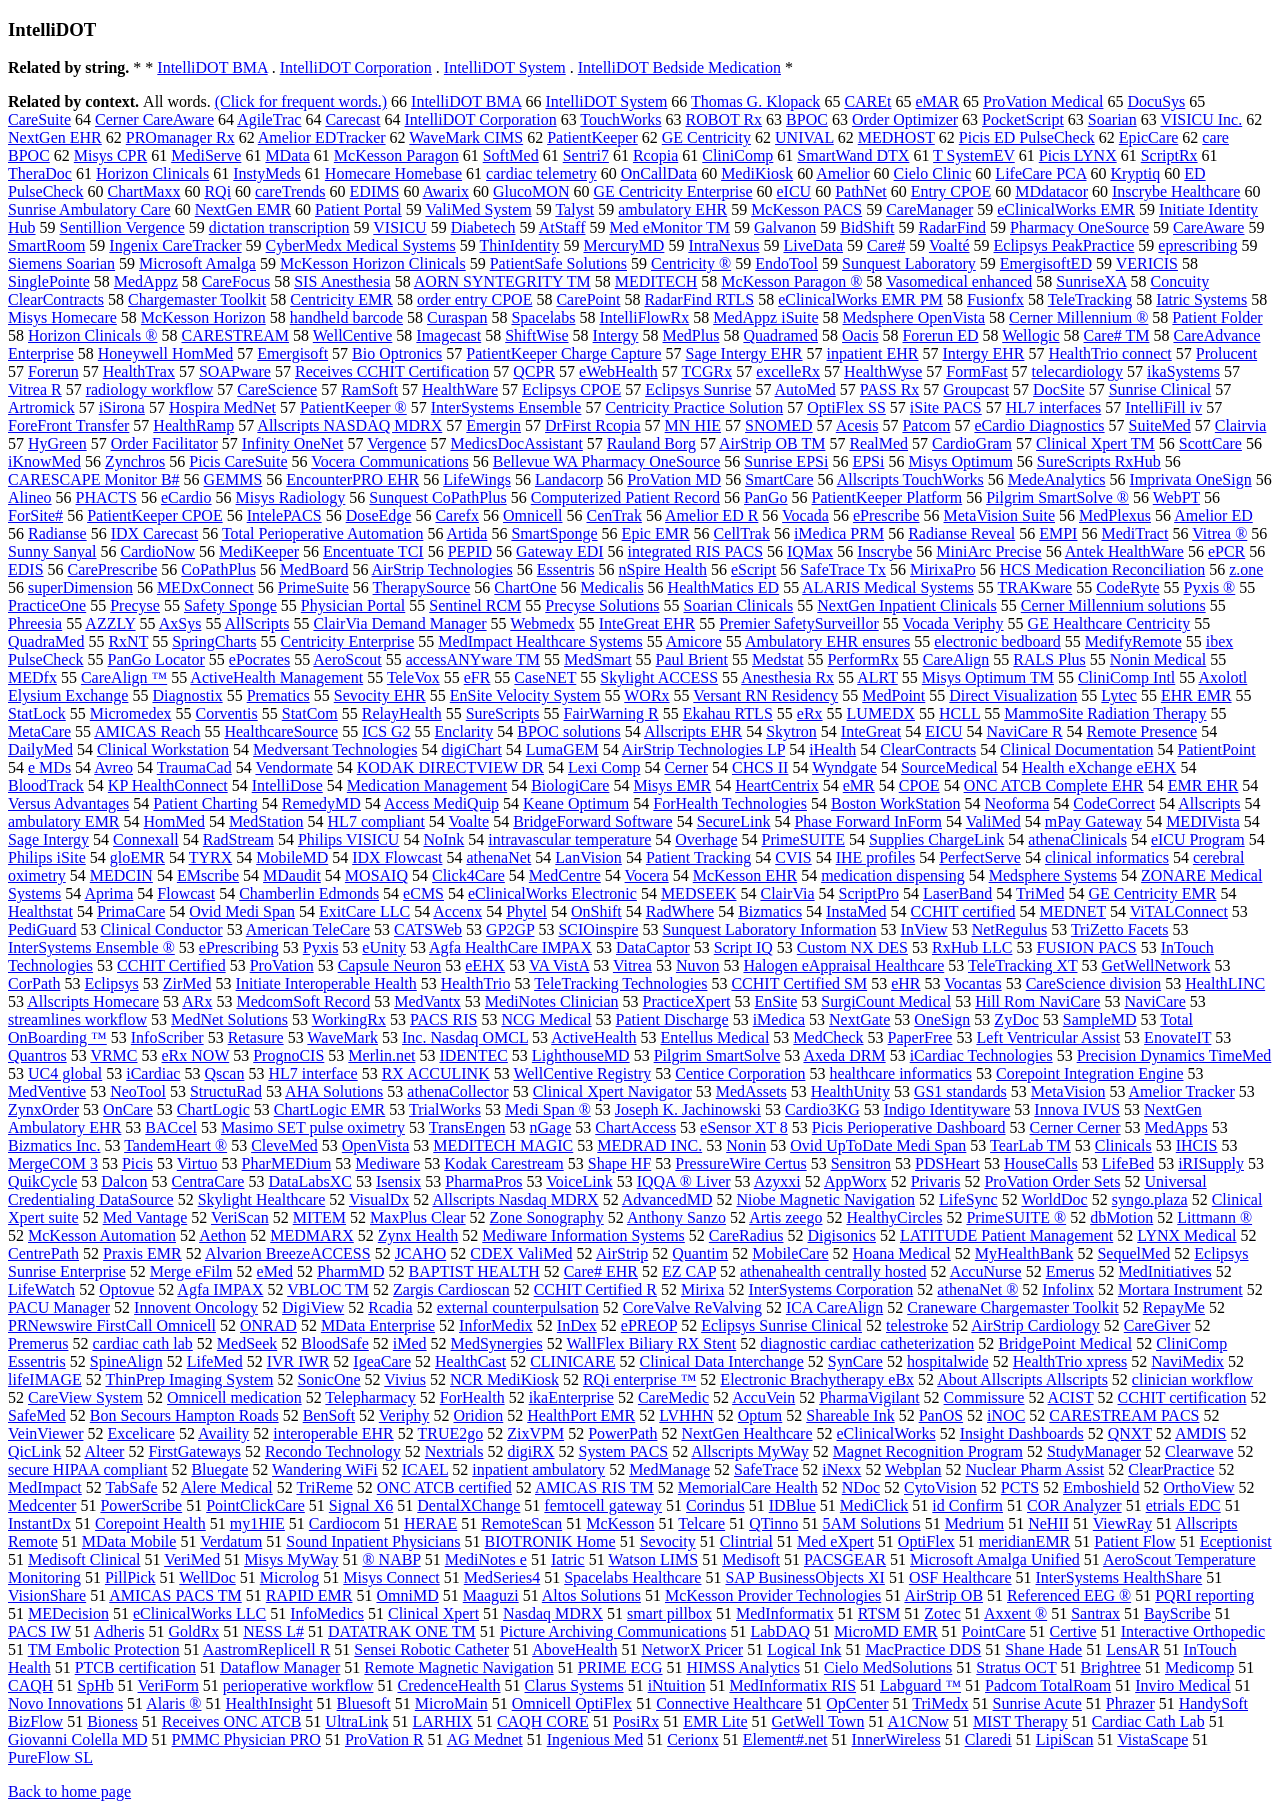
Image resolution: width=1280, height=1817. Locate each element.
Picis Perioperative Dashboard (909, 1127)
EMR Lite (715, 1721)
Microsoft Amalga (197, 263)
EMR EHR (1203, 785)
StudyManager (1094, 1451)
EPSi (868, 461)
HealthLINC (1225, 983)
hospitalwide (948, 1361)
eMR (859, 785)
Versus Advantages (68, 803)
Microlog (290, 1577)
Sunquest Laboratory (909, 263)
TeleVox (413, 677)
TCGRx (706, 371)
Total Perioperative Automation (323, 533)
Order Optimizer (905, 119)
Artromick (41, 407)
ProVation (282, 965)
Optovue (126, 1289)
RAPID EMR (309, 1595)
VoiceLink (579, 1181)
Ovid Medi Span (242, 911)
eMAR (938, 101)
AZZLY (110, 623)
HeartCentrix (777, 785)
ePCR (1226, 551)
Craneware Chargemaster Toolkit (1013, 1307)
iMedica (779, 1019)
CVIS (793, 857)
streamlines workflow (77, 1019)
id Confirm (967, 1505)
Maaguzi (491, 1595)
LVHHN (686, 1415)
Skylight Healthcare (262, 1199)
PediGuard (42, 929)
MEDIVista (1203, 821)
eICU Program (1198, 839)
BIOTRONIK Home (550, 1541)
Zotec (942, 1613)
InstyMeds (267, 173)
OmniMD (407, 1595)
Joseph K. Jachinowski (688, 1109)
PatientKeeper (592, 137)
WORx (646, 695)
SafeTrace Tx (843, 569)
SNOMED (779, 425)
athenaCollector (457, 1091)
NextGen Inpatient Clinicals (907, 605)
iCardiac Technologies (981, 1055)
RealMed (878, 443)
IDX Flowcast (397, 857)
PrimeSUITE (804, 839)
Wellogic (1030, 335)
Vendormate (293, 767)
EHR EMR (1196, 695)
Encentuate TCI (373, 551)
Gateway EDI (560, 551)
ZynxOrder (43, 1109)
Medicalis (612, 587)
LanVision (588, 857)
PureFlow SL (50, 1757)
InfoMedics (327, 1613)
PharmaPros (483, 1181)
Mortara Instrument (1180, 1289)
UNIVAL (804, 137)
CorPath (34, 983)
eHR (905, 983)
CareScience (277, 389)
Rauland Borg (651, 443)
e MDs (49, 767)
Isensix (398, 1181)
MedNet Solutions (229, 1019)
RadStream (238, 839)
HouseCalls (1041, 1163)
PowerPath (622, 1433)
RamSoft (369, 389)
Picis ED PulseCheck (1027, 137)
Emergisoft (292, 353)
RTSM (879, 1613)
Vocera (647, 875)
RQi (217, 191)
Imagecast (448, 335)
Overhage (706, 839)
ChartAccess (635, 1127)
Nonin (746, 1145)
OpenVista (375, 1145)
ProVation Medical (1043, 101)
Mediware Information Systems (583, 1235)
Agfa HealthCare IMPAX (510, 947)
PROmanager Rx (180, 137)
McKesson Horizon (203, 317)
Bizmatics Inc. (54, 1145)
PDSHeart (947, 1163)
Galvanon (785, 227)
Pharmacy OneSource (1079, 227)
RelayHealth (402, 713)
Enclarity (464, 731)
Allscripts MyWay (749, 1451)
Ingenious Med (595, 1739)
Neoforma (1017, 803)
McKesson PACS (806, 209)
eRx (810, 713)
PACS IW (39, 1631)
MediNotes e (486, 1559)
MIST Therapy (1020, 1721)
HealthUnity (850, 1091)
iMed (410, 1343)
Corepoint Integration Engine (1090, 1073)
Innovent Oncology (196, 1307)
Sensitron (861, 1163)
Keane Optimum (576, 803)
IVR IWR (298, 1361)
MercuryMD (624, 245)
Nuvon (698, 965)
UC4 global (65, 1073)
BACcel (171, 1127)
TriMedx (940, 1703)
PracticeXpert (687, 1001)
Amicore (694, 641)
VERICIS (1147, 263)
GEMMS (233, 479)
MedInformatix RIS (792, 1685)
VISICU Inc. (1201, 119)
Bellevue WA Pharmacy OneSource (607, 461)
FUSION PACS (1086, 947)
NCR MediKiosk (504, 1379)
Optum (760, 1415)
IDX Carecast (155, 533)
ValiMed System (478, 209)
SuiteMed (1160, 425)
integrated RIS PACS (695, 551)
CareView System (85, 1397)
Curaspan (457, 317)
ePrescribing (239, 947)
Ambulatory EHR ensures (827, 641)
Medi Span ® (548, 1109)
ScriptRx (1169, 155)
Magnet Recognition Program (928, 1451)
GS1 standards (960, 1091)
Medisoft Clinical (84, 1559)
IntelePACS (284, 515)
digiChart (471, 749)
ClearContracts (928, 749)
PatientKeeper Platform (887, 497)
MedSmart (598, 659)
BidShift (867, 227)
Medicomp (1199, 1667)
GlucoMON (531, 191)
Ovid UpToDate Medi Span (878, 1145)
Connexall (146, 839)
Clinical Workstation (163, 749)
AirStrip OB (943, 1595)
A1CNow (918, 1721)
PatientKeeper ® (353, 407)
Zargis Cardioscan (451, 1289)
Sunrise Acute (1037, 1703)
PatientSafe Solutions (558, 263)
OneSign (942, 1019)
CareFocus (236, 281)
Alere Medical (227, 1487)
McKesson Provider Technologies (773, 1595)
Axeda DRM (844, 1055)
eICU (794, 191)
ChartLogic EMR (330, 1109)
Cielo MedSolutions (888, 1667)
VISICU (399, 227)
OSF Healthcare (960, 1577)
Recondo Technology (333, 1451)
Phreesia (35, 623)
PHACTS (106, 497)
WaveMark (342, 1037)
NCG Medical (546, 1019)
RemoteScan (521, 1523)
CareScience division (1094, 983)
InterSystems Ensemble (506, 407)
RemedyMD (321, 803)
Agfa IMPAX (220, 1289)
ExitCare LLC (364, 911)
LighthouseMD (581, 1055)
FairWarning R (611, 713)
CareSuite (39, 119)
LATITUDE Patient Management (1006, 1235)
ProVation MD (674, 479)
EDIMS (375, 191)
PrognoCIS (288, 1055)
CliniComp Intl (1126, 677)
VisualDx (379, 1199)
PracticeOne (47, 605)
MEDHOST (896, 137)
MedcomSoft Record (303, 1001)
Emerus (1070, 1271)
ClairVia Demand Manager (399, 623)
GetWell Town (818, 1721)
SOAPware (235, 371)
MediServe (206, 155)
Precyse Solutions (602, 605)
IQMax (810, 551)
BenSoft (329, 1415)
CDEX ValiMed (521, 1253)
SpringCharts (214, 641)
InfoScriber (167, 1037)
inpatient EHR (873, 353)
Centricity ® (691, 263)
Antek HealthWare (1124, 551)
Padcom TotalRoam (1048, 1685)
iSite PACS (946, 407)
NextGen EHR (55, 137)
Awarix (446, 191)
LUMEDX (881, 713)
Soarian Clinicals (739, 605)
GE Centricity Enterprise (672, 191)
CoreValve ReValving (692, 1307)
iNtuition (677, 1685)
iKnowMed (44, 461)
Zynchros (135, 461)
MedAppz (146, 281)
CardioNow (157, 551)
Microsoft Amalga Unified (995, 1559)
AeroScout (347, 659)
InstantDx (39, 1523)
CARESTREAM (235, 335)
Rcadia (390, 1307)
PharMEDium (287, 1163)
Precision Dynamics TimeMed (1174, 1055)
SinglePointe (49, 281)
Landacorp (569, 479)
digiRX (530, 1451)
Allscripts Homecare (93, 1001)
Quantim (700, 1253)
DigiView (313, 1307)
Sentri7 (586, 155)
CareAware (1208, 227)
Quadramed (780, 335)
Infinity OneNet (293, 443)
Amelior (842, 173)
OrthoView (1199, 1487)
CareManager (929, 209)
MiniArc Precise (988, 551)
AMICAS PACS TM (175, 1595)
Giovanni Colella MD (78, 1739)
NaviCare (1154, 1001)
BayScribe (1177, 1613)
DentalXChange (468, 1505)
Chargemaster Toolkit (197, 299)
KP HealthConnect (168, 785)
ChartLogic (213, 1109)
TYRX (211, 857)
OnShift (596, 911)
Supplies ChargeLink (936, 839)
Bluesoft (364, 1703)
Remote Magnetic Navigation (458, 1667)
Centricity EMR (341, 299)
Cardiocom (344, 1523)
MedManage (669, 1469)
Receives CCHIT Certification (392, 371)
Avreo (113, 767)
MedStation (266, 821)
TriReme (324, 1487)
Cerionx (693, 1739)
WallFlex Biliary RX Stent (651, 1343)
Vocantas (972, 983)
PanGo (766, 497)
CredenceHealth (448, 1685)
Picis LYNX (1078, 155)
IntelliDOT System (505, 67)
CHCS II (760, 767)
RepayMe (1174, 1307)
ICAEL (425, 1469)
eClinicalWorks (886, 1433)
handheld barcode (346, 317)
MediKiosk (757, 173)
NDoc (861, 1487)
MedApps (1176, 1127)
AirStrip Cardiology (1035, 1325)
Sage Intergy (48, 839)
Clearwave (1199, 1451)
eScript (753, 569)
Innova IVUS (1077, 1109)
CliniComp (737, 155)
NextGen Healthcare (746, 1433)
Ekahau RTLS (728, 713)
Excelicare (141, 1433)
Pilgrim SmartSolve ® (1057, 497)
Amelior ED (1213, 515)
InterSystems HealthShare (1119, 1577)
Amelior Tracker (1182, 1091)
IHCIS (1197, 1145)
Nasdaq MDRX (553, 1613)
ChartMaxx (144, 191)
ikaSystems (1183, 371)
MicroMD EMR (886, 1631)
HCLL (959, 713)
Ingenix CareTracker (175, 245)
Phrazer (1130, 1703)
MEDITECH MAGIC (503, 1145)
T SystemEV (974, 155)
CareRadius (746, 1235)
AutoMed (805, 389)
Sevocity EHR (380, 695)
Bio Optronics (397, 353)
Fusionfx (995, 299)
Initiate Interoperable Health (326, 983)
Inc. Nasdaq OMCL (465, 1037)
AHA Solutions (334, 1091)
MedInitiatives (1165, 1271)
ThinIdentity (520, 245)
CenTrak (613, 515)
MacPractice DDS (923, 1649)
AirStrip (622, 1253)
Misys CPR (110, 155)
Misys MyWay (291, 1559)
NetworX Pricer (692, 1649)
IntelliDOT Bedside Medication (679, 67)
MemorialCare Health (748, 1487)
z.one (1246, 569)
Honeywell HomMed (166, 353)
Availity (223, 1433)
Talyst (574, 209)
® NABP (391, 1559)
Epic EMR (656, 533)
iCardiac (153, 1073)
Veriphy (404, 1415)
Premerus (38, 1343)
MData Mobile (129, 1541)
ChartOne (525, 587)
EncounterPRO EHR (352, 479)
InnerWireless (896, 1739)
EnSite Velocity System (525, 695)
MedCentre (565, 875)
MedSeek (247, 1343)
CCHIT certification (1182, 1397)
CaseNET (545, 677)
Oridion (478, 1415)
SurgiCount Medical (886, 1001)
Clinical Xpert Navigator (612, 1091)
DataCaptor (653, 947)
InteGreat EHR (647, 623)
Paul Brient (692, 659)
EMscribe (208, 875)
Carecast (352, 119)
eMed (275, 1271)
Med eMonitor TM (669, 227)
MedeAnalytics (1057, 479)
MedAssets (751, 1091)
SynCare (855, 1361)
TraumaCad (194, 767)
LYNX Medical (1186, 1235)
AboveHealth (574, 1649)
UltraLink (356, 1721)
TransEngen (467, 1127)
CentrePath (43, 1253)
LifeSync (968, 1199)
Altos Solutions (591, 1595)
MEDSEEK (699, 893)
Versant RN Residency (765, 695)
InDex (577, 1325)
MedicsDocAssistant (516, 443)
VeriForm (168, 1685)
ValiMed (993, 821)
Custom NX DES (852, 947)
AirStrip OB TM (772, 443)
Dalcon (124, 1181)
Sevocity (668, 1541)
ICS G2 (386, 731)
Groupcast (976, 389)
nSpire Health (663, 569)
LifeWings (477, 479)
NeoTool (138, 1091)
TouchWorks (620, 119)
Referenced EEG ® (1069, 1595)
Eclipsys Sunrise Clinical (781, 1325)
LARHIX (442, 1721)
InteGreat (871, 731)
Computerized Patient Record (625, 497)
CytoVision (940, 1487)
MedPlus (690, 335)
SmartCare (779, 479)
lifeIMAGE (45, 1379)
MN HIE (693, 425)
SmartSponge (554, 533)
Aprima (108, 893)
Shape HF (620, 1163)
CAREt (867, 101)
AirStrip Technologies (442, 569)
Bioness (112, 1721)
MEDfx (32, 677)
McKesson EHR (745, 875)
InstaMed (856, 911)
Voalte (469, 821)
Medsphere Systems (1053, 875)
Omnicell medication (234, 1397)
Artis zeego (785, 1217)
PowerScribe (141, 1505)
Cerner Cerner (1075, 1127)
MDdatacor (1051, 191)
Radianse (57, 533)
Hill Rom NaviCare (1037, 1001)
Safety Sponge (230, 605)
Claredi (988, 1739)
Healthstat (40, 911)
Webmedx (542, 623)
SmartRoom (46, 245)
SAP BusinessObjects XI (804, 1577)
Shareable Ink (850, 1415)
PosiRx (636, 1721)
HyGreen (57, 443)
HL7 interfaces (1054, 407)
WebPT (1176, 497)
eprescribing (1197, 245)
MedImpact (45, 1487)
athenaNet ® (977, 1289)
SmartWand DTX (853, 155)
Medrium (975, 1523)
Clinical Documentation (1076, 749)
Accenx (457, 911)
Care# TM (1117, 335)
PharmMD (351, 1271)
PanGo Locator (156, 659)
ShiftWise (536, 335)
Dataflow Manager (280, 1667)
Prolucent (1226, 353)
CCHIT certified (963, 911)
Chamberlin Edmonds (309, 893)
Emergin (493, 425)
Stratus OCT (1016, 1667)
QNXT (1130, 1433)
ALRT (877, 677)
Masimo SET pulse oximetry (313, 1127)
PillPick (130, 1577)
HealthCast (470, 1361)
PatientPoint (1217, 749)
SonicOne (328, 1379)
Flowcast (186, 893)
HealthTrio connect (1109, 353)
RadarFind (952, 227)
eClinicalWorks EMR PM (860, 299)
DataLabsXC (310, 1181)
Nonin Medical (1158, 659)
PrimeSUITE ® (1016, 1217)
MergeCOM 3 (53, 1163)
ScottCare (1210, 443)
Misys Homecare (62, 317)
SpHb (95, 1685)
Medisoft (751, 1559)
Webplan (913, 1469)
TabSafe (131, 1487)
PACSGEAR (845, 1559)
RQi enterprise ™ (639, 1379)
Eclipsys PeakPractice (1064, 245)
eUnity (384, 947)
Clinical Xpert (433, 1613)
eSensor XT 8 (744, 1127)
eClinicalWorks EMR (1066, 209)
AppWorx (855, 1181)
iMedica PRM (839, 533)
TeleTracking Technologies (620, 983)
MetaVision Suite (999, 515)
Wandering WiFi (325, 1469)
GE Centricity (706, 137)
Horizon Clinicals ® (92, 335)
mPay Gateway (1093, 821)
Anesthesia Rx (787, 677)
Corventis (227, 713)
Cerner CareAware (154, 119)
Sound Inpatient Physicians (373, 1541)
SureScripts (503, 713)
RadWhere (680, 911)
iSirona (122, 407)
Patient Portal (358, 209)
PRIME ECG (620, 1667)
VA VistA (559, 965)
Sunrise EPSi (786, 461)
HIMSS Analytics (743, 1667)
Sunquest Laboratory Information (769, 929)
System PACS (624, 1451)
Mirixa (703, 1289)
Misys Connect (391, 1577)
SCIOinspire (598, 929)
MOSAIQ (376, 875)
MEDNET (1073, 911)
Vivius (405, 1379)
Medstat (778, 659)
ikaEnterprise (571, 1397)
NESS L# (273, 1631)
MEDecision (68, 1613)
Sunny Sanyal (52, 551)
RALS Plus (1049, 659)
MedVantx (427, 1001)
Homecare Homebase (393, 173)
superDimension (80, 587)
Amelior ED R (711, 515)
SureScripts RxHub (1099, 461)
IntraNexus (723, 245)
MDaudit (292, 875)
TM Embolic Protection (104, 1649)
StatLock (37, 713)
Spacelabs (543, 317)
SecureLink (734, 821)
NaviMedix (1187, 1361)
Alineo (30, 497)
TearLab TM (1030, 1145)
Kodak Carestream (504, 1163)
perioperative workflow (298, 1685)
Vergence (396, 443)
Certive (1073, 1631)
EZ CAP (689, 1271)
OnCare (128, 1109)
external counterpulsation (518, 1307)
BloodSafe (335, 1343)
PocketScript (1023, 119)
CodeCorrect (1114, 803)
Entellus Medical (715, 1037)
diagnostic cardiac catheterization (867, 1343)
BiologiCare (570, 785)
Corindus (715, 1505)
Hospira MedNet (222, 407)
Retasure (256, 1037)
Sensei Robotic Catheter (431, 1649)
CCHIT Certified (171, 965)
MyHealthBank (1024, 1253)
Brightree (1111, 1667)
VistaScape (1152, 1739)
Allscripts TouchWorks (910, 479)
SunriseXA (1091, 281)
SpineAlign (126, 1361)
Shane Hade (1043, 1649)
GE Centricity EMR (1152, 893)
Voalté (949, 245)
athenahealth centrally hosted (833, 1271)
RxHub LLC (972, 947)
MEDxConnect (205, 587)
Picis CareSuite (238, 461)
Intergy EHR (984, 353)
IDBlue (792, 1505)
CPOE (919, 785)
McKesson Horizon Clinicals (373, 263)
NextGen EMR (243, 209)
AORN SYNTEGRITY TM (502, 281)
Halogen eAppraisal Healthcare (843, 965)
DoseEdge (379, 515)
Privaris (936, 1181)
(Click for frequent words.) (301, 101)
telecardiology (1078, 371)
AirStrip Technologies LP (703, 749)
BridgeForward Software (593, 821)
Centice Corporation (740, 1073)
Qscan (224, 1073)
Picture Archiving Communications (613, 1631)
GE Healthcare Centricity (1109, 623)
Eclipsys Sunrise (698, 389)
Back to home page (69, 1791)
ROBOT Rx (723, 119)
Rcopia (655, 155)
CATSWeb (428, 929)
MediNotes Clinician (552, 1001)
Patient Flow (1134, 1541)
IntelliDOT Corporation (356, 67)
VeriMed (192, 1559)
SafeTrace (766, 1469)
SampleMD (1100, 1019)
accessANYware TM (473, 659)
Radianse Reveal (961, 533)
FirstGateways (194, 1451)
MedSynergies (497, 1343)
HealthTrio (476, 983)
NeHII (1048, 1523)
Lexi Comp (604, 767)
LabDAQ (780, 1631)
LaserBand (957, 893)
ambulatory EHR (672, 209)
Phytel (526, 911)
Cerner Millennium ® (1078, 317)
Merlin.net (381, 1055)
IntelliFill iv (1163, 407)
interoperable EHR (333, 1433)
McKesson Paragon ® (791, 281)
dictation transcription (279, 227)
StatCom (310, 713)
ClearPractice (1171, 1469)
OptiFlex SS (846, 407)
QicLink (34, 1451)
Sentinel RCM (475, 605)
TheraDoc (40, 173)
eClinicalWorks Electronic (552, 893)
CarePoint (588, 299)
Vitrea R (35, 389)
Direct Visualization (1013, 695)
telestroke (917, 1325)
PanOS (941, 1415)
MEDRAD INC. (649, 1145)
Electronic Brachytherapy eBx (817, 1379)
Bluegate (219, 1469)
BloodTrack (46, 785)
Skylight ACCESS (659, 677)
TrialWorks (445, 1109)
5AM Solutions (871, 1523)
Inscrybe (884, 551)
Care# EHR (601, 1271)
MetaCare (39, 731)
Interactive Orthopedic (1193, 1631)
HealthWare (460, 389)
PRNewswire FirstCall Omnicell (112, 1325)
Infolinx (1068, 1289)
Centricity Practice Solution (694, 407)
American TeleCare (308, 929)
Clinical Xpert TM (1095, 443)
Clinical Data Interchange (721, 1361)
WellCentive (353, 335)
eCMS (423, 893)
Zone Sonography (547, 1217)
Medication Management (427, 785)
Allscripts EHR (693, 731)
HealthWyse (883, 371)
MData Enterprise (378, 1325)
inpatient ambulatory (538, 1469)
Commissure (984, 1397)
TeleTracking (1090, 299)
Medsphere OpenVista (914, 317)
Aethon (222, 1235)
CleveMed (284, 1145)
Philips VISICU (349, 839)
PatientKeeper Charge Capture (563, 353)
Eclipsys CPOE (571, 389)
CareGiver (1157, 1325)
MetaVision (1068, 1091)
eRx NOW (196, 1055)
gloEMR (137, 857)
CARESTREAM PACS (1124, 1415)
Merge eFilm (191, 1271)
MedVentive (47, 1091)
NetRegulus (1010, 929)
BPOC (807, 119)
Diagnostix (187, 695)
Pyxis (321, 947)
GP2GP (510, 929)
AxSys (180, 623)
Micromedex (131, 713)
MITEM (319, 1217)
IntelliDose (287, 785)
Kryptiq (1135, 173)
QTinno (773, 1523)
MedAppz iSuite (765, 317)
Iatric (568, 1559)
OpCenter (857, 1703)
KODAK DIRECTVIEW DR (450, 767)
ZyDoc (1016, 1019)
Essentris (566, 569)
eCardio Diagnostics (1039, 425)
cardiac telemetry (541, 173)
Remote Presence (1142, 731)
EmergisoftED (1046, 263)
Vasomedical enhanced (959, 281)
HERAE (430, 1523)
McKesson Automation (102, 1235)
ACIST (1071, 1397)
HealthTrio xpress (1070, 1361)
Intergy (616, 335)
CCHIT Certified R (595, 1289)
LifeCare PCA (1040, 173)
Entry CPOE (951, 191)
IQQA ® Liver (684, 1181)
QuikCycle (42, 1181)
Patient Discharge (672, 1019)
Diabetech (483, 227)
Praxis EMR (142, 1253)
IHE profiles (876, 857)
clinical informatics (1107, 857)
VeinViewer (45, 1433)
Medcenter (42, 1505)
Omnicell (533, 515)
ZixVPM (535, 1433)
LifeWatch (41, 1289)
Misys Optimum (960, 461)
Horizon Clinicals (152, 173)
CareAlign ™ (124, 677)
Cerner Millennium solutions (1113, 605)
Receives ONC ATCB (232, 1721)
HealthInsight (269, 1703)
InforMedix (496, 1325)
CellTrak (742, 533)
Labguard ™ (920, 1685)
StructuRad (226, 1091)
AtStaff (562, 227)
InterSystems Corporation (830, 1289)
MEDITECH (656, 281)
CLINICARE (572, 1361)
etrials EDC (1183, 1505)
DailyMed (40, 749)
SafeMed (37, 1415)
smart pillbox (669, 1613)
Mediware (387, 1163)
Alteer (104, 1451)
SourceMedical (949, 767)
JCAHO (421, 1253)
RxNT (128, 641)
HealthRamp (193, 425)
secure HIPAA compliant (87, 1469)
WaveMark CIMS (466, 137)
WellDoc (207, 1577)
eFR (477, 677)
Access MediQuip (441, 803)
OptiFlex (926, 1541)
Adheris (119, 1631)
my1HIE (257, 1523)
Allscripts (1209, 803)
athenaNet (498, 857)
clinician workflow (1192, 1379)
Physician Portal (353, 605)
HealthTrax (139, 371)
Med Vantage (145, 1217)
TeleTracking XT (1023, 965)
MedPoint (893, 695)
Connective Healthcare (729, 1703)
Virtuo (197, 1163)
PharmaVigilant (869, 1397)
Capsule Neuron (390, 965)
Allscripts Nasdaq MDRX (515, 1199)
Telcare (701, 1523)
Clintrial (746, 1541)
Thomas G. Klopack (755, 101)
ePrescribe (886, 515)
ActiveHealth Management (276, 677)
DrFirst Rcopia (593, 425)
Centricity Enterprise (348, 641)
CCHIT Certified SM (799, 983)
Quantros (37, 1055)
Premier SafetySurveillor (799, 623)
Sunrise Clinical (1160, 389)
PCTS (1020, 1487)
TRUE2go (450, 1433)
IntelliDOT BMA (212, 67)
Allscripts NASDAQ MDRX (349, 425)
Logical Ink (804, 1649)
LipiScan (1065, 1739)
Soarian (1112, 119)
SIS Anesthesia (342, 281)
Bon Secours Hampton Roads (184, 1415)
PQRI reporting (1204, 1595)
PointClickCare (255, 1505)
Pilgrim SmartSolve (717, 1055)
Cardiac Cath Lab (1148, 1721)
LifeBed (1128, 1163)
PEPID (470, 551)
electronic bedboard (997, 641)
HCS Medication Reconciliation (1102, 569)
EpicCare (1149, 137)
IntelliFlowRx (644, 317)
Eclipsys (111, 983)
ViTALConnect (1179, 911)
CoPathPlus (218, 569)
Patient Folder (1217, 317)
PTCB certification (135, 1667)
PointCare (994, 1631)
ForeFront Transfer (68, 425)
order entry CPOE (475, 299)
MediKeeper (259, 551)
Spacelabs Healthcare (632, 1577)
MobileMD (292, 857)
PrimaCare (131, 911)
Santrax (1095, 1613)
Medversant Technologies (335, 749)
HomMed (174, 821)
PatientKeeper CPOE (155, 515)
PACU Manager (59, 1307)
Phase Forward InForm (868, 821)
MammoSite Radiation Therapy (1105, 713)
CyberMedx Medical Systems (361, 245)
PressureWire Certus (740, 1163)
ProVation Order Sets (1052, 1181)
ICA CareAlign (834, 1307)
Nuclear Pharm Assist (1035, 1469)
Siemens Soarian (61, 263)
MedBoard (314, 569)
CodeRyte (1127, 587)
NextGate (859, 1019)
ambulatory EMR (64, 821)
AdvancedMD (667, 1199)
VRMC (113, 1055)
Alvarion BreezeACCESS (288, 1253)
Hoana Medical (902, 1253)
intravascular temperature (569, 839)
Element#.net (785, 1739)
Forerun (53, 371)
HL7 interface (312, 1073)
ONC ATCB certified (444, 1487)
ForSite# (35, 515)
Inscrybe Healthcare (1176, 191)
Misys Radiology (291, 497)
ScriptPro (869, 893)
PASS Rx (889, 389)
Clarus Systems (574, 1685)
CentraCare (208, 1181)
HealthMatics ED (724, 587)
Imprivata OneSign (1190, 479)
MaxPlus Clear (418, 1217)
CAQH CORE (543, 1721)
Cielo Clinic (933, 173)
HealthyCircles (894, 1217)
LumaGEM (562, 749)
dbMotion (1121, 1217)
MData (287, 155)
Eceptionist (1236, 1541)
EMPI (1058, 533)
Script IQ (743, 947)
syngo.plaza (1150, 1199)
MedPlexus (1115, 515)
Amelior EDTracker (322, 137)
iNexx (841, 1469)
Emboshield (1101, 1487)
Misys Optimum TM (988, 677)
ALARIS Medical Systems (888, 587)
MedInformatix (785, 1613)
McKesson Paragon (396, 155)
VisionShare (47, 1595)
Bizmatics (770, 911)
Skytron (791, 731)
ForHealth (472, 1397)
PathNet (861, 191)
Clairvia (1241, 425)
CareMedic (673, 1397)
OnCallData (659, 173)
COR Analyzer (1074, 1505)
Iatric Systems (1201, 299)
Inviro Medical (1183, 1685)
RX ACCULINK (436, 1073)
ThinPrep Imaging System (189, 1379)
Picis (137, 1163)
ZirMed (187, 983)
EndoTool (786, 263)
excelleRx (788, 371)
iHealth (832, 749)
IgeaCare (382, 1361)
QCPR (534, 371)
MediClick (874, 1505)
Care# (886, 245)
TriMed (1040, 893)
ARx (197, 1001)
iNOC (1006, 1415)
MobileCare (790, 1253)
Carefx (457, 515)
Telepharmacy (370, 1397)
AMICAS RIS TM (594, 1487)
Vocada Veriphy (952, 623)
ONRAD (268, 1325)
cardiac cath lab (142, 1343)
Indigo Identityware (947, 1109)
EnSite (776, 1001)
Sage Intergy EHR (744, 353)
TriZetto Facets (1120, 929)
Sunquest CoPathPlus (437, 497)
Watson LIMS (653, 1559)
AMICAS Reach (147, 731)
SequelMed (1133, 1253)
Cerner (686, 767)
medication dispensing (893, 875)
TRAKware (1035, 587)
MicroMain (451, 1703)
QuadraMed (46, 641)
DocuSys (1156, 101)
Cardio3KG (822, 1109)
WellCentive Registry (582, 1073)
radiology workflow (150, 389)
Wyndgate (844, 767)
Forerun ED (940, 335)
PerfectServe (980, 857)
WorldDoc (1054, 1199)
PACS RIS (443, 1019)
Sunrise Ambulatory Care (89, 209)
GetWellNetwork (1156, 965)
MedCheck (828, 1037)
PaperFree (920, 1037)
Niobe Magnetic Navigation (825, 1199)
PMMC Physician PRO (246, 1739)
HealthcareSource (281, 731)
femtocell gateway (603, 1505)
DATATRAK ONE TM (402, 1631)
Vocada (805, 515)
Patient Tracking (698, 857)
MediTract (1134, 533)
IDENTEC (473, 1055)
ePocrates (259, 659)
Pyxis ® (1210, 587)
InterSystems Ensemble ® (91, 947)
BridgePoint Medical (1065, 1343)
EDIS (26, 569)
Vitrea (632, 965)
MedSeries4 (502, 1577)
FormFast (976, 371)
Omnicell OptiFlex (572, 1703)
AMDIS (1201, 1433)
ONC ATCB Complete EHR (1054, 785)
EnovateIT (1177, 1037)
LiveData (813, 245)
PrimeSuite (313, 587)
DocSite (1059, 389)
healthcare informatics (900, 1073)
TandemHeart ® (175, 1145)
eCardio (186, 497)
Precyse (135, 605)
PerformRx (863, 659)
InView (924, 929)
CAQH (30, 1685)
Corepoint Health (150, 1523)
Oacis (860, 335)
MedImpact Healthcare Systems (540, 641)
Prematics (278, 695)
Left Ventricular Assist (1048, 1037)
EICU (943, 731)
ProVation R (384, 1739)
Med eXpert (835, 1541)
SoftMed (511, 155)
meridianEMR (1025, 1541)
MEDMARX (312, 1235)
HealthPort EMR (581, 1415)
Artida (467, 533)
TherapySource (422, 587)
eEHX (485, 965)
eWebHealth (618, 371)
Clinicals (1123, 1145)
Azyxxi (777, 1181)
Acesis (857, 425)
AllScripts (257, 623)
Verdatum (231, 1541)
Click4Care (468, 875)
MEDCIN (121, 875)
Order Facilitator (164, 443)
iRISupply (1211, 1163)
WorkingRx (349, 1019)
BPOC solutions (569, 731)
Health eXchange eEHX (1099, 767)
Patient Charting (205, 803)
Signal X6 (361, 1505)
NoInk (443, 839)
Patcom (926, 425)
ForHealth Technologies (730, 803)
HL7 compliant (376, 821)
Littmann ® (1214, 1217)
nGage (550, 1127)
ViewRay (1122, 1523)
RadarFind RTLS (699, 299)
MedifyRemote (1133, 641)
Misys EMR (672, 785)
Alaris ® (173, 1703)
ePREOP (649, 1325)
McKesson (620, 1523)
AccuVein (763, 1397)
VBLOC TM (328, 1289)
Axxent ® (1015, 1613)
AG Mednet (485, 1739)
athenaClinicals (1077, 839)
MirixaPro (943, 569)
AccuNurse (986, 1271)
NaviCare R (1025, 731)
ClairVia (787, 893)
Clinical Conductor (161, 929)
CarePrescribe (113, 569)
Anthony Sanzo (676, 1217)
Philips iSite (47, 857)
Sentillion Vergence (122, 227)
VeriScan (240, 1217)
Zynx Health (418, 1235)
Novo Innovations (65, 1703)
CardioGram (972, 443)
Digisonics (842, 1235)
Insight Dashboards (1022, 1433)
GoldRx (193, 1631)
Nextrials (454, 1451)
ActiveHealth (593, 1037)
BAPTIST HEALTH (474, 1271)
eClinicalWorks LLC (199, 1613)
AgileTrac (269, 119)
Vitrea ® (1219, 533)
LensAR (1132, 1649)
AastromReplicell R (267, 1649)
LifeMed (215, 1361)
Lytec (1119, 695)
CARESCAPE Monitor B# (94, 479)
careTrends (290, 191)
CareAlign (956, 659)
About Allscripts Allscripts (1022, 1379)
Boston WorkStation (896, 803)
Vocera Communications (389, 461)
